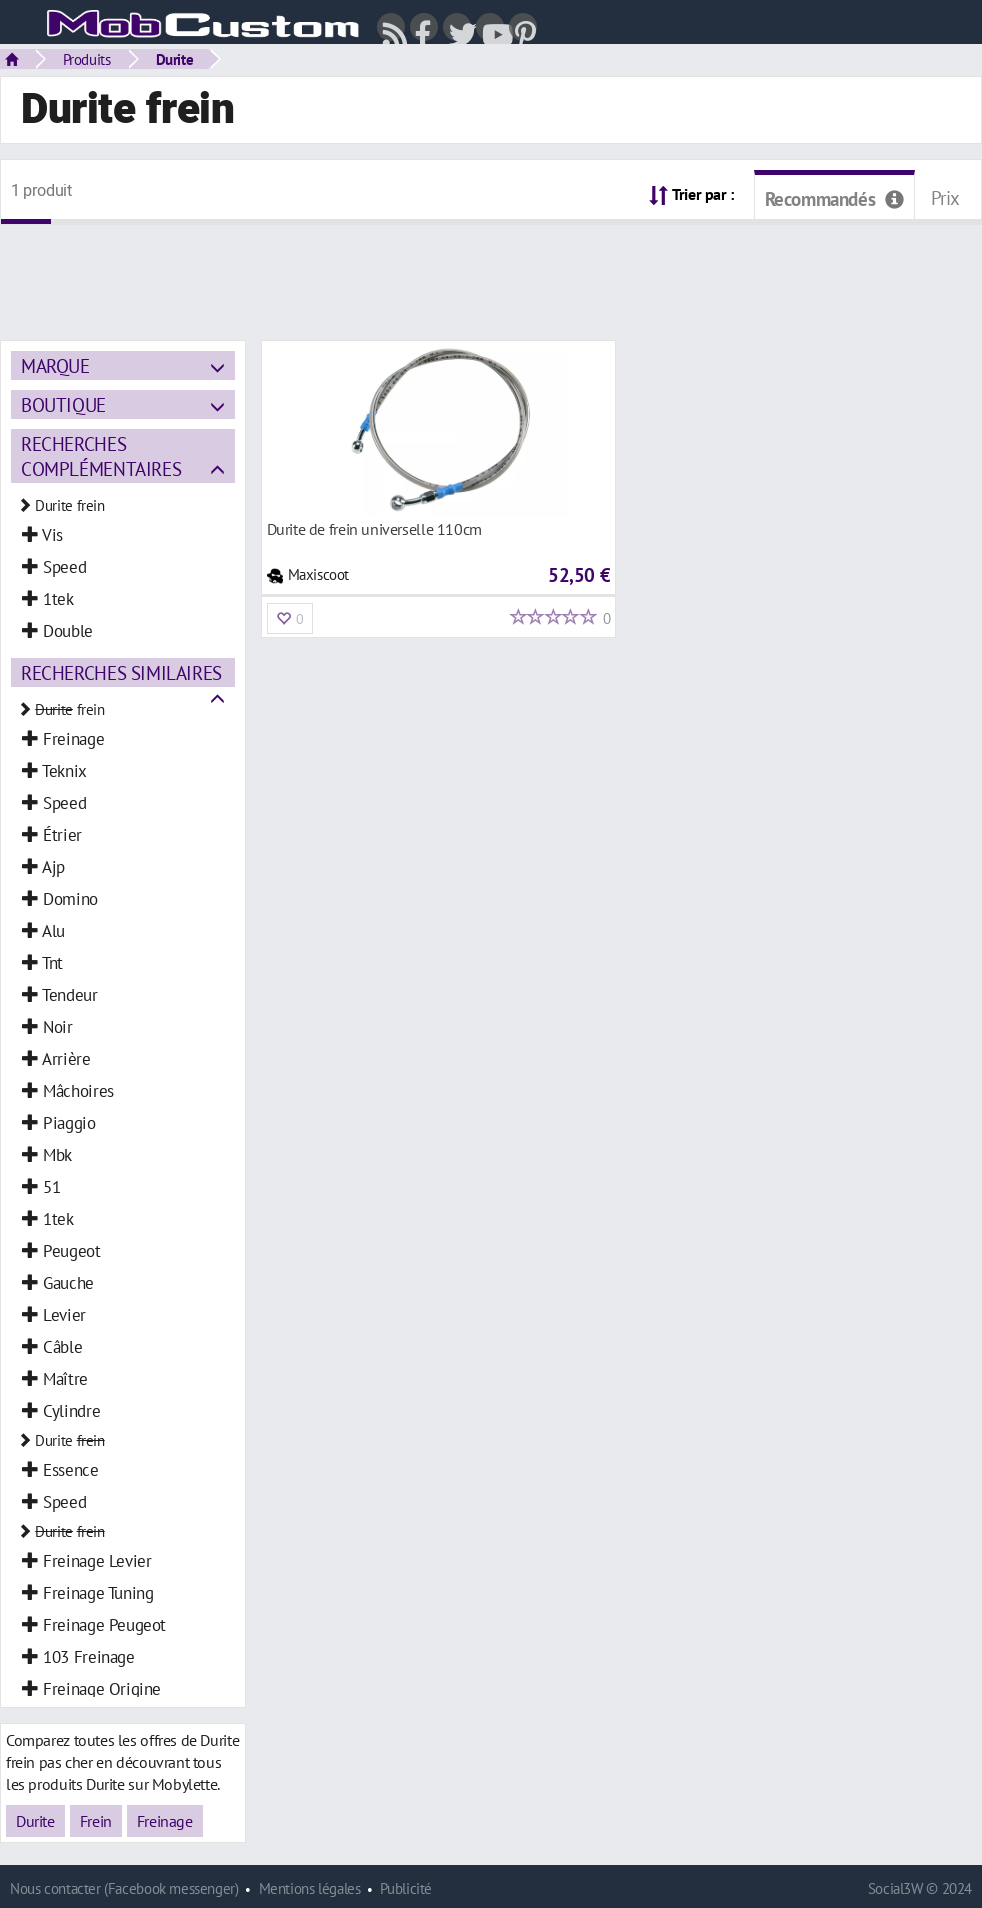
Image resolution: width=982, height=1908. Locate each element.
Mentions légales (310, 1888)
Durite (175, 59)
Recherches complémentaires (101, 456)
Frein (96, 1821)
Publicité (406, 1888)
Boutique (63, 404)
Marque (55, 365)
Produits (87, 59)
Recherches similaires (121, 672)
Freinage (165, 1821)
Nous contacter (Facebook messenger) (124, 1888)
